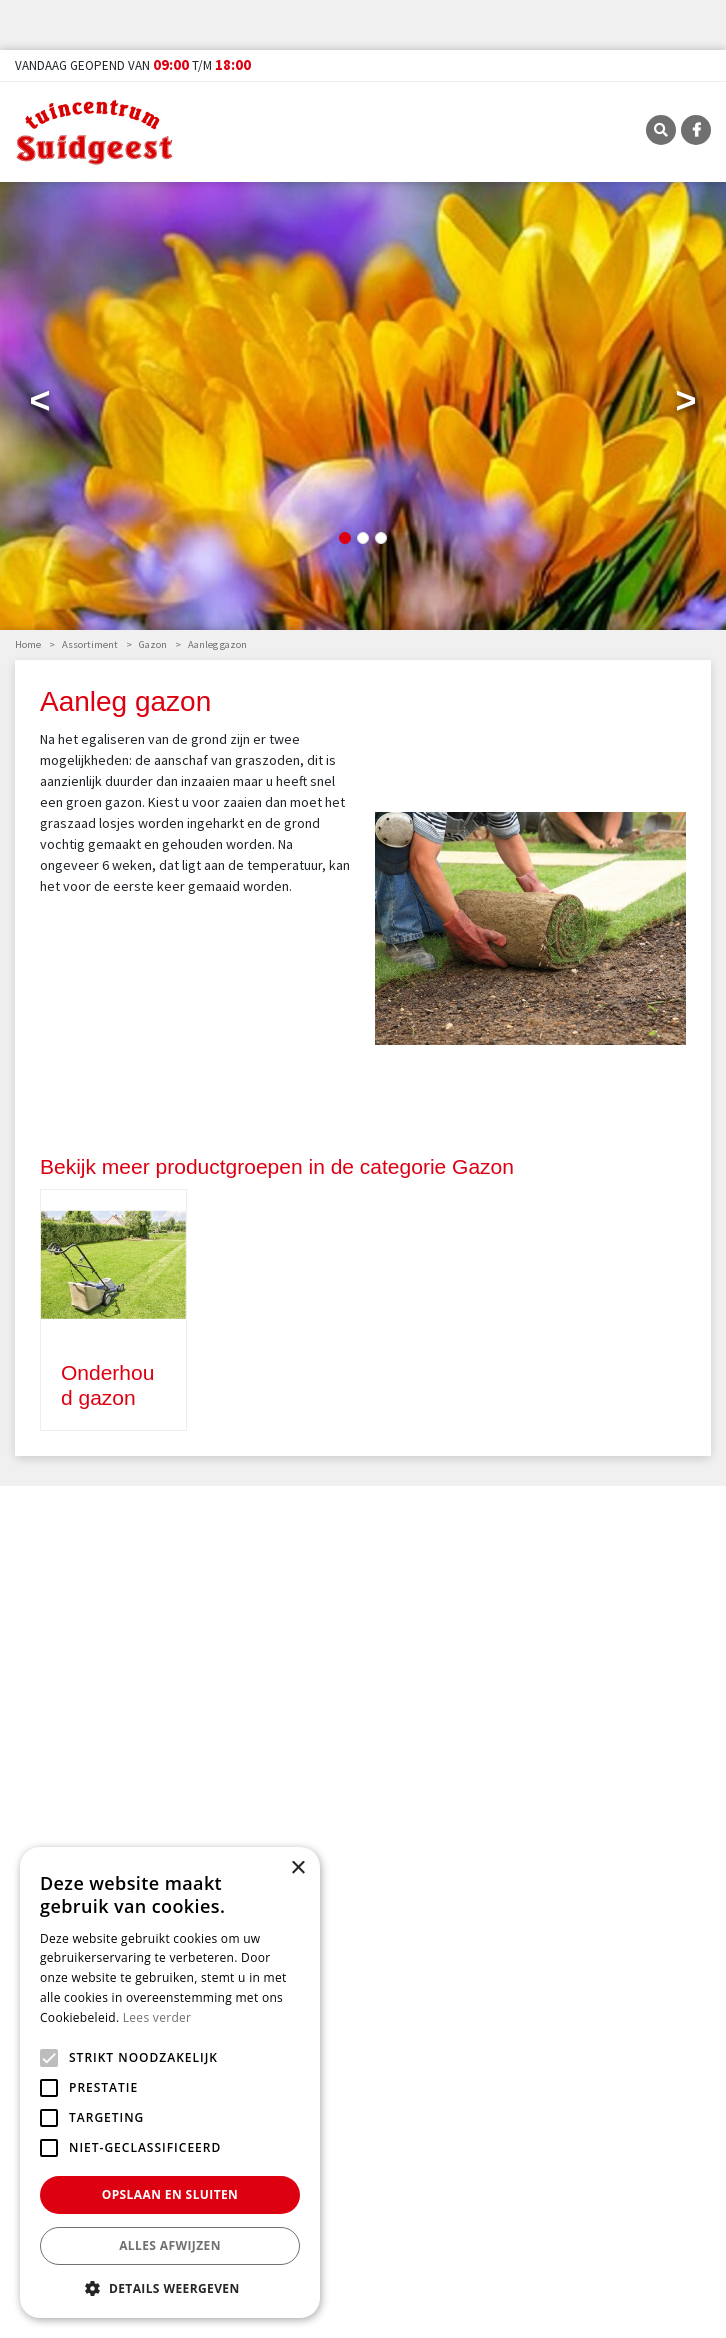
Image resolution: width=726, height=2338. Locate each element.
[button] (170, 2288)
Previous (40, 405)
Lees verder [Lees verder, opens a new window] (157, 2017)
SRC (661, 130)
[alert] (170, 2082)
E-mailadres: (400, 1562)
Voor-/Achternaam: (67, 1560)
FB (696, 130)
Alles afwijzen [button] (170, 2245)
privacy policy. (166, 1530)
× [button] (297, 1868)
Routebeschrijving (554, 1877)
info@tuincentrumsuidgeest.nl (551, 1835)
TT (564, 1918)
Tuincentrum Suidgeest (545, 1751)
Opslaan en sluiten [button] (170, 2194)
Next (686, 405)
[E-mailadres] (606, 1561)
